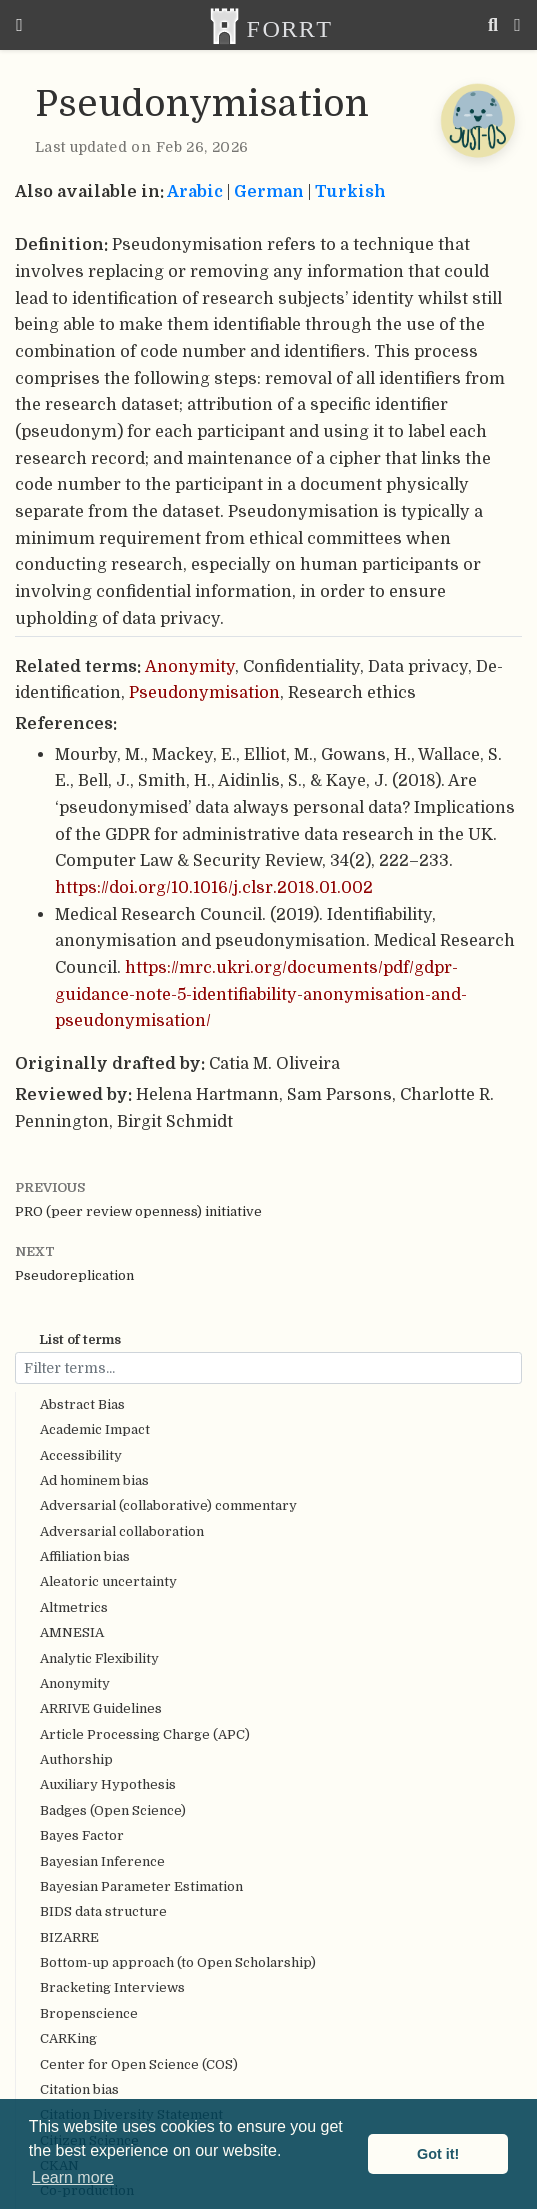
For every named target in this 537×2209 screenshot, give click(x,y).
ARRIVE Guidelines (101, 1708)
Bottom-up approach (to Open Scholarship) (178, 1962)
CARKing (68, 2038)
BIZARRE (69, 1937)
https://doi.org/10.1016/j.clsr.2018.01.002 (214, 887)
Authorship (76, 1759)
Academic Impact (95, 1429)
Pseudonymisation (204, 692)
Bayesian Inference (102, 1861)
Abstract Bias (82, 1404)
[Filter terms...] (268, 1367)
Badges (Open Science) (113, 1810)
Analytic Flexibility (99, 1658)
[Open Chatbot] (477, 120)
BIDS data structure (103, 1911)
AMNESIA (72, 1632)
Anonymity (75, 1683)
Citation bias (79, 2089)
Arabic (195, 191)
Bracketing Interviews (112, 1987)
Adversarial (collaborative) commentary (168, 1505)
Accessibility (81, 1455)
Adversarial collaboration (122, 1531)
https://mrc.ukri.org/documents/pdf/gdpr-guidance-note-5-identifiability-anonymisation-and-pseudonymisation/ (261, 994)
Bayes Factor (82, 1835)
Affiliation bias (85, 1556)
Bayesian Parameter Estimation (141, 1886)
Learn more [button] (73, 2177)
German (269, 191)
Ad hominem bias (94, 1480)
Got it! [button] (438, 2154)
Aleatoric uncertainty (108, 1581)
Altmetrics (74, 1607)
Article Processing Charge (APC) (145, 1734)
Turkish (350, 191)
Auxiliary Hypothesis (108, 1784)
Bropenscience (89, 2013)
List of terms (80, 1339)
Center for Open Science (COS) (139, 2064)
